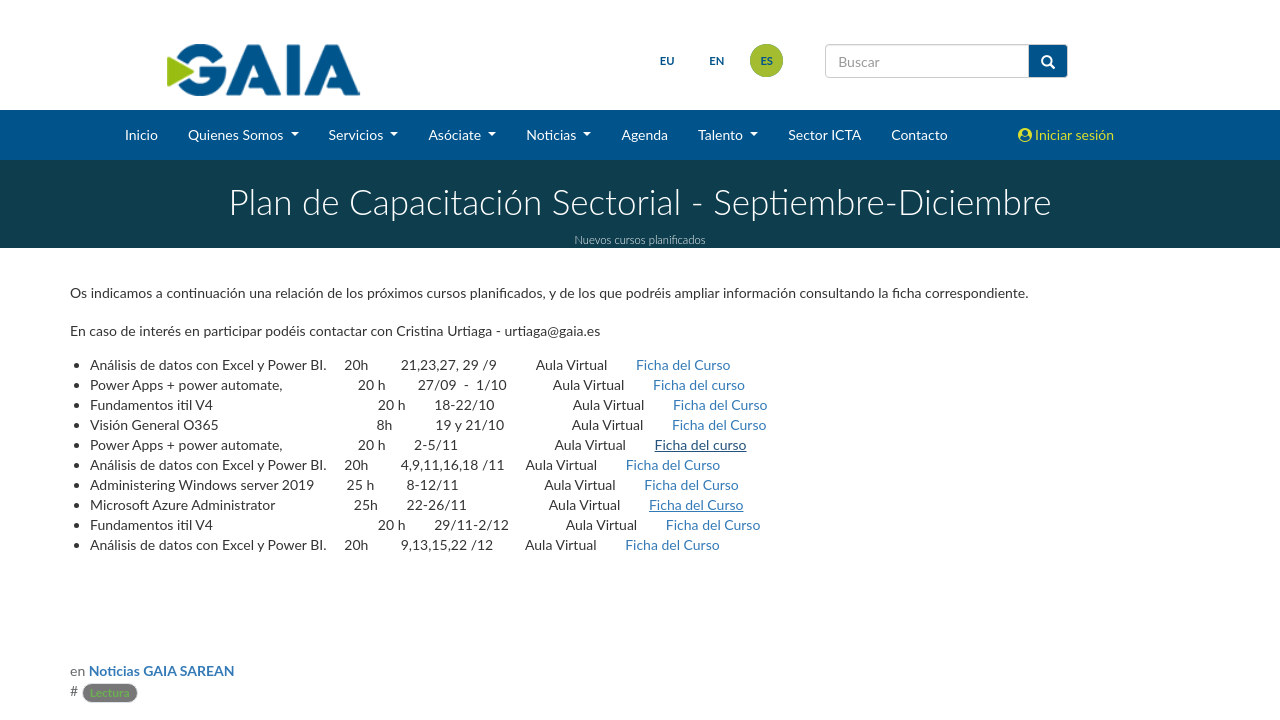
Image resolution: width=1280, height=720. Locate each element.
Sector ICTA (824, 134)
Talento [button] (722, 134)
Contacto (919, 134)
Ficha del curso (699, 384)
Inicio (141, 134)
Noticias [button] (553, 134)
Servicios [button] (358, 134)
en (716, 60)
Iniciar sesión (1066, 134)
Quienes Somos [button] (237, 134)
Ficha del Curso (683, 364)
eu (667, 60)
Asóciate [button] (456, 134)
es (766, 60)
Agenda (644, 134)
